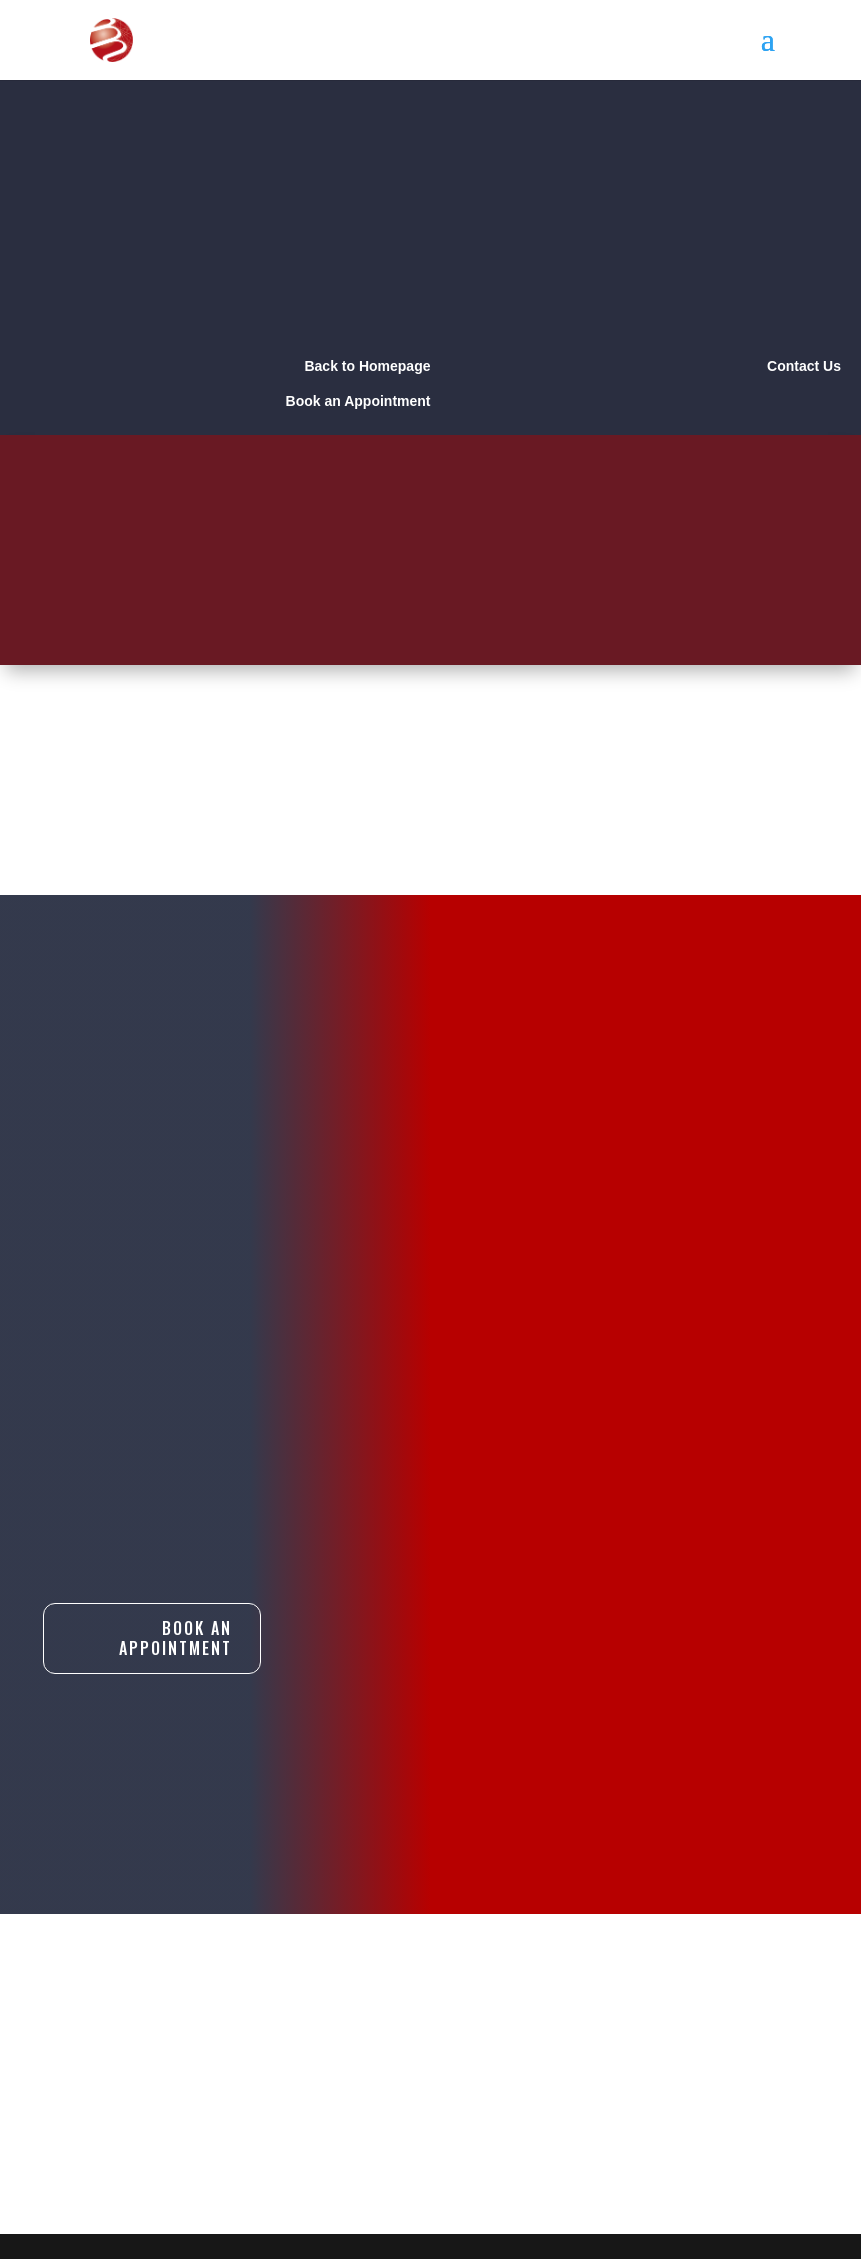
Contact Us (385, 2039)
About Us (376, 1975)
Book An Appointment (175, 1638)
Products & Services (429, 2007)
